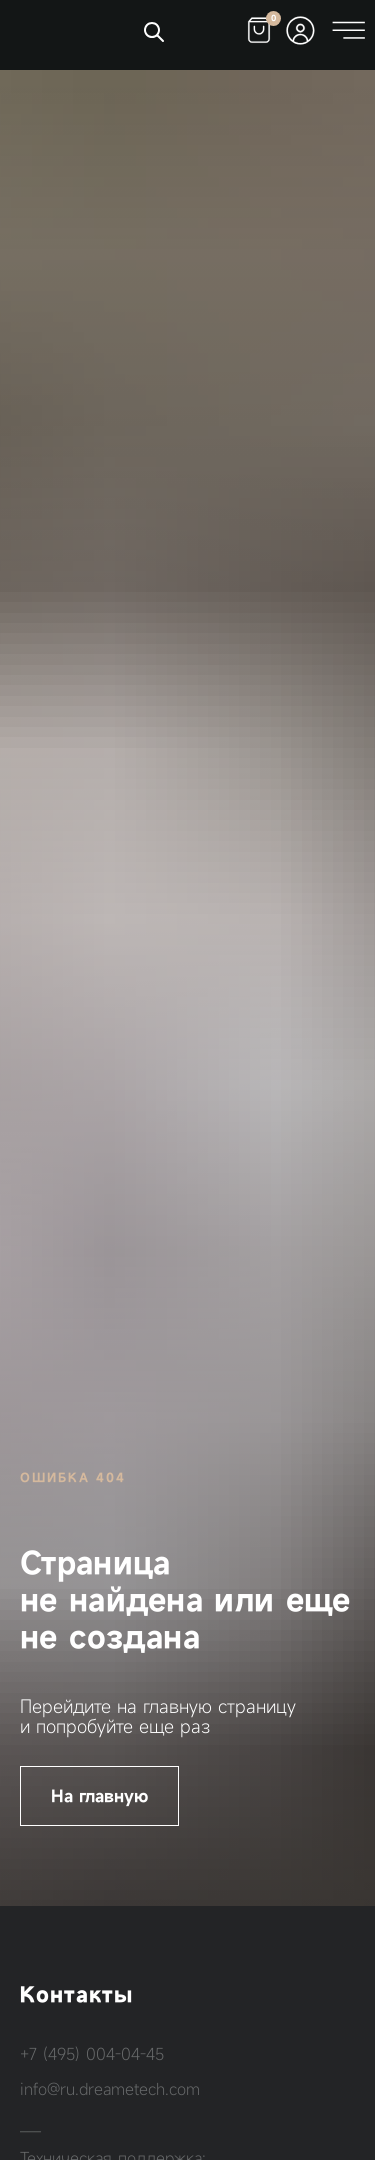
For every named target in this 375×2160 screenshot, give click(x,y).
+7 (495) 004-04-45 (92, 2054)
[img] (71, 31)
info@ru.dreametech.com (110, 2089)
